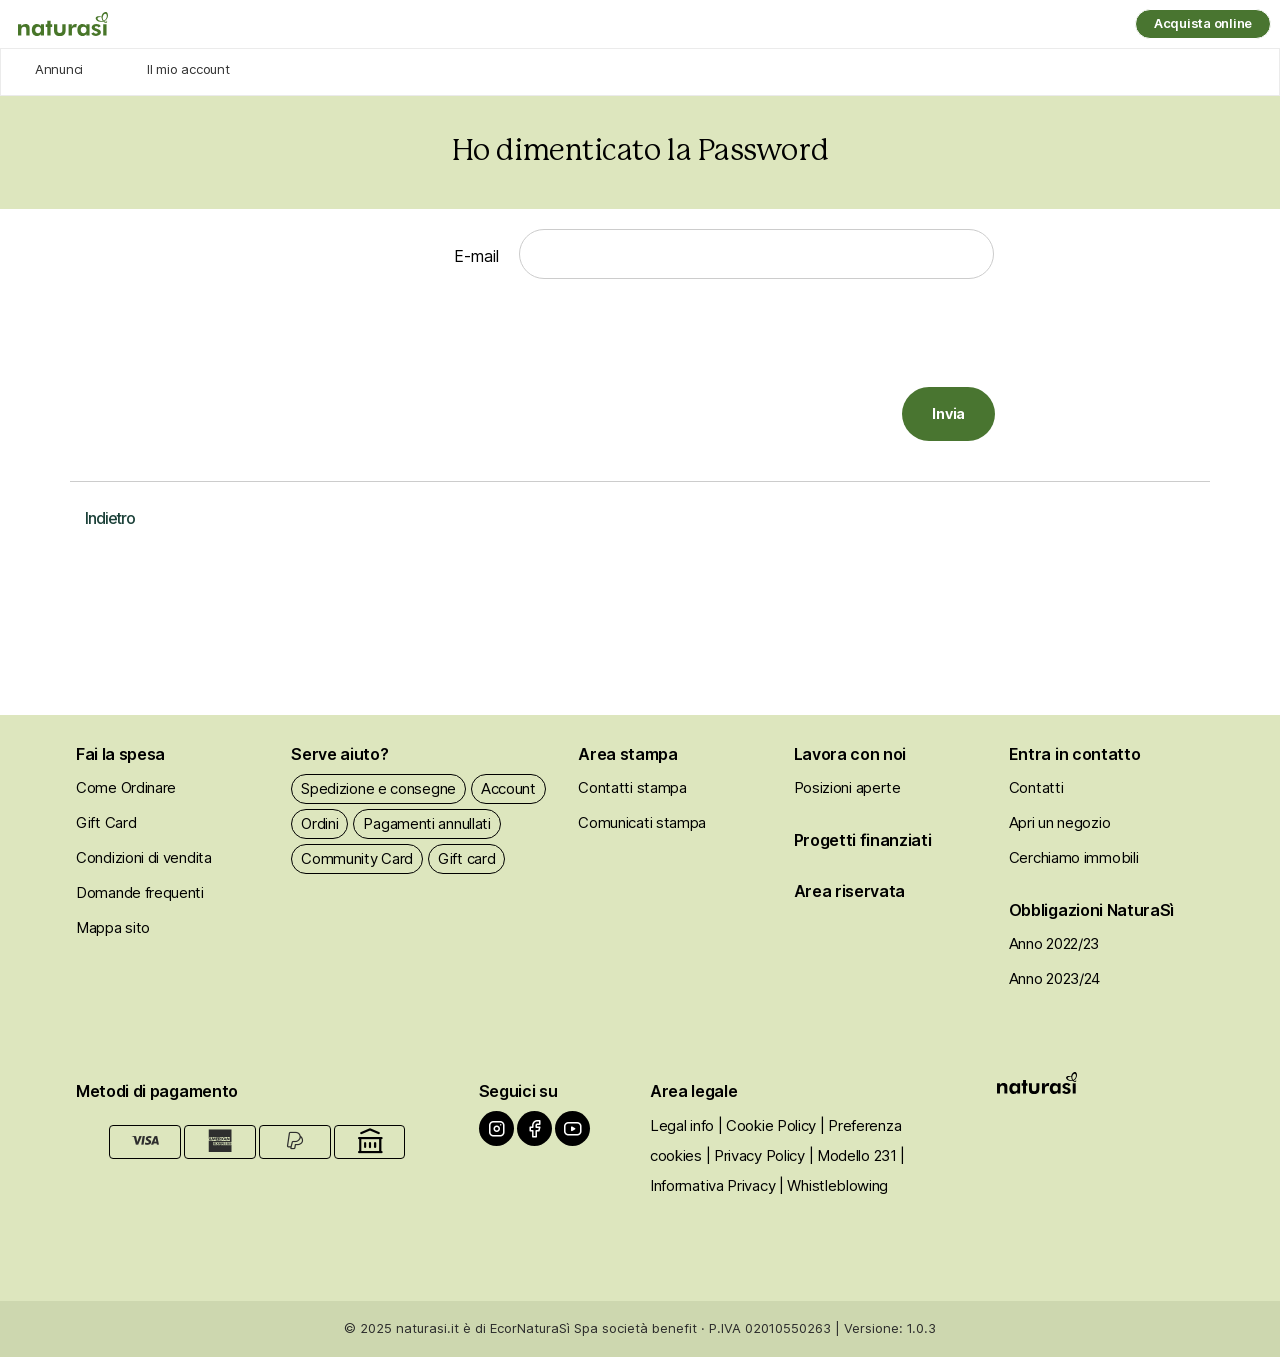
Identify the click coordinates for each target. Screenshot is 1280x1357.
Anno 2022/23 (1054, 943)
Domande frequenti (140, 892)
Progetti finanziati (863, 840)
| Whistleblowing (833, 1185)
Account (508, 788)
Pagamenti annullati (426, 823)
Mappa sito (113, 927)
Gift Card (106, 822)
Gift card (466, 858)
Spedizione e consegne (378, 788)
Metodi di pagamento (157, 1091)
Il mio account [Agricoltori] (188, 69)
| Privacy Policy (755, 1155)
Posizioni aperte (847, 787)
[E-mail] (756, 254)
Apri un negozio (1060, 822)
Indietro (110, 518)
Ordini (319, 823)
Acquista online (1203, 23)
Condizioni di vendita (144, 857)
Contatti (1036, 787)
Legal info (682, 1125)
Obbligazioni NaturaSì (1091, 910)
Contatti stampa (632, 787)
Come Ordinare (126, 787)
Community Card (357, 858)
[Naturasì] (63, 24)
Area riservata (850, 891)
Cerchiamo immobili (1074, 857)
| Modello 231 (853, 1155)
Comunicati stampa (642, 822)
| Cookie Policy (767, 1125)
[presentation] (843, 338)
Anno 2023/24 (1054, 978)
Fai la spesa (120, 754)
